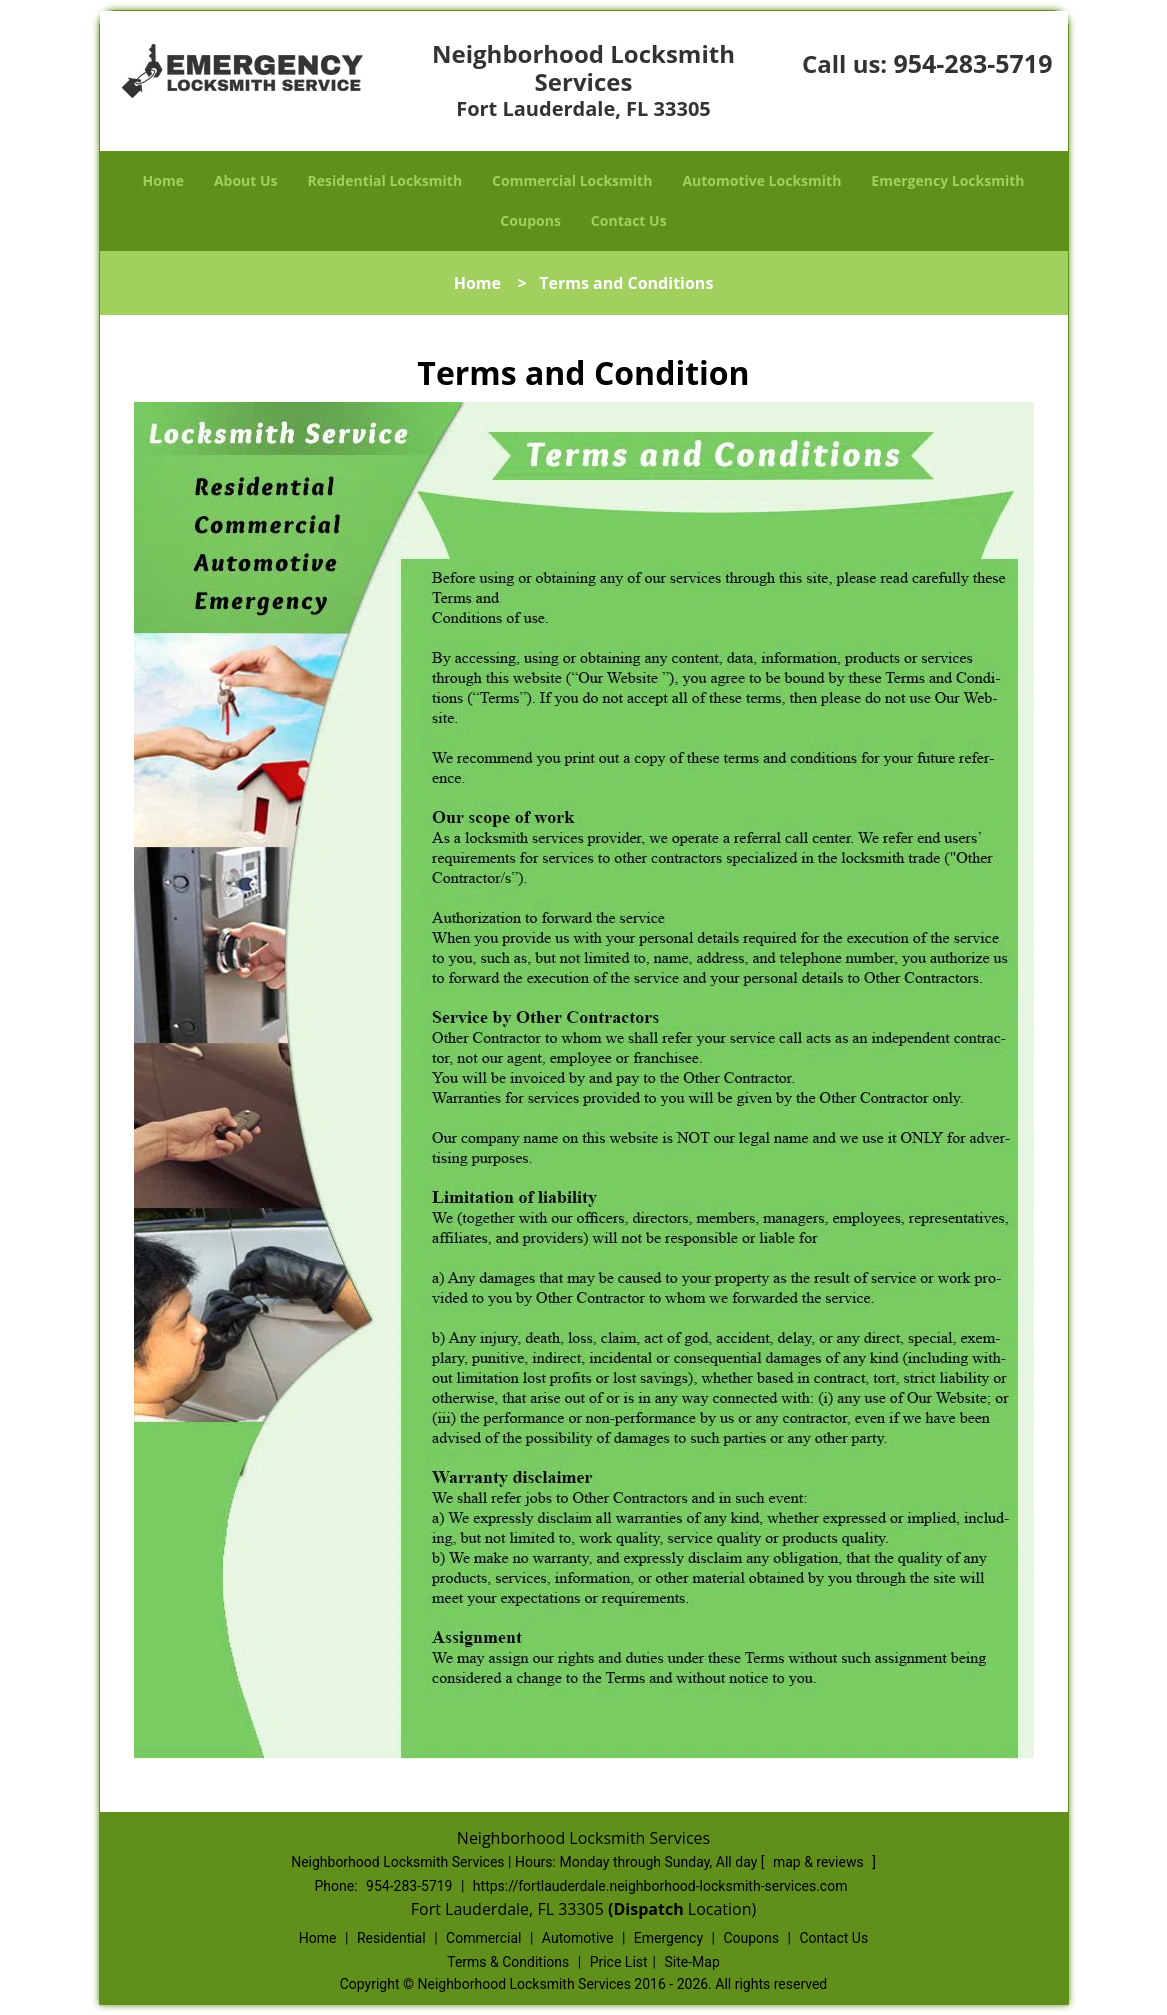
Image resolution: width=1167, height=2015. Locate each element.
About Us (246, 180)
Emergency (668, 1938)
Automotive (578, 1938)
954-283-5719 (972, 63)
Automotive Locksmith (761, 180)
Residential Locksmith (385, 180)
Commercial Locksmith (572, 180)
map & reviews (820, 1862)
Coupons (530, 220)
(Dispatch (648, 1909)
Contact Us (629, 220)
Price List (619, 1962)
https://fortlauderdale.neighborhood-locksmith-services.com (660, 1886)
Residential (391, 1938)
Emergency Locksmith (947, 180)
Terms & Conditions (508, 1962)
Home (163, 180)
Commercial (483, 1938)
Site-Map (692, 1962)
